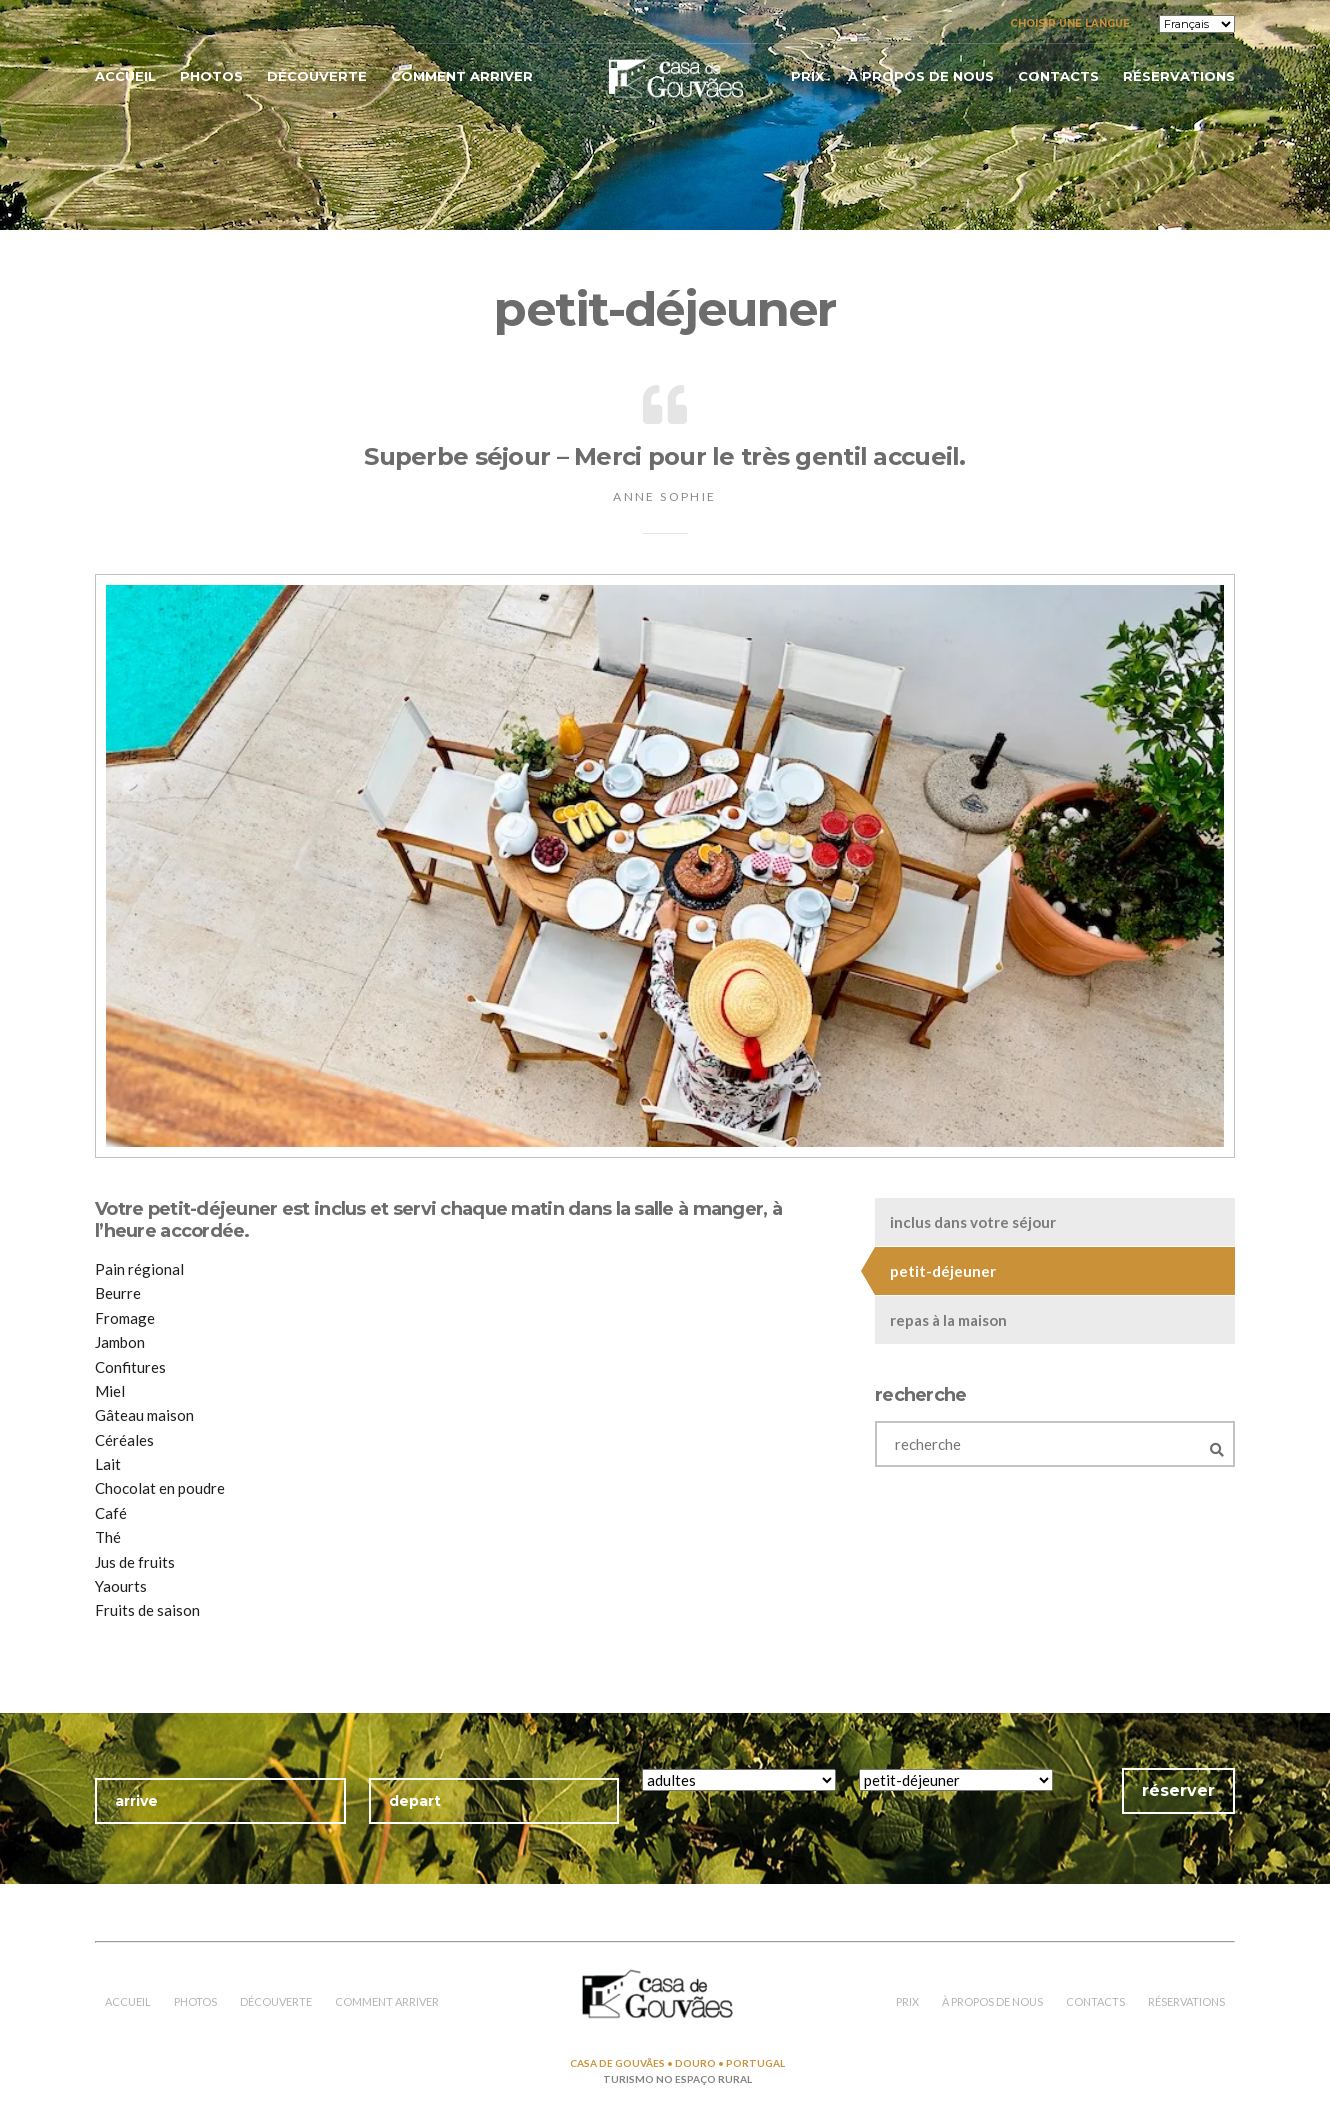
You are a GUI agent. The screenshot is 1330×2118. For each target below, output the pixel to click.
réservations (1179, 76)
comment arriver (462, 76)
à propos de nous (921, 76)
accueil (125, 76)
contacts (1058, 76)
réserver (1178, 1790)
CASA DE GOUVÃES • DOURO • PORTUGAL (677, 2063)
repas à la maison (948, 1320)
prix (807, 76)
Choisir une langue (1070, 23)
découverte (317, 76)
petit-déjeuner (943, 1271)
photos (211, 76)
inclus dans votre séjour (973, 1222)
